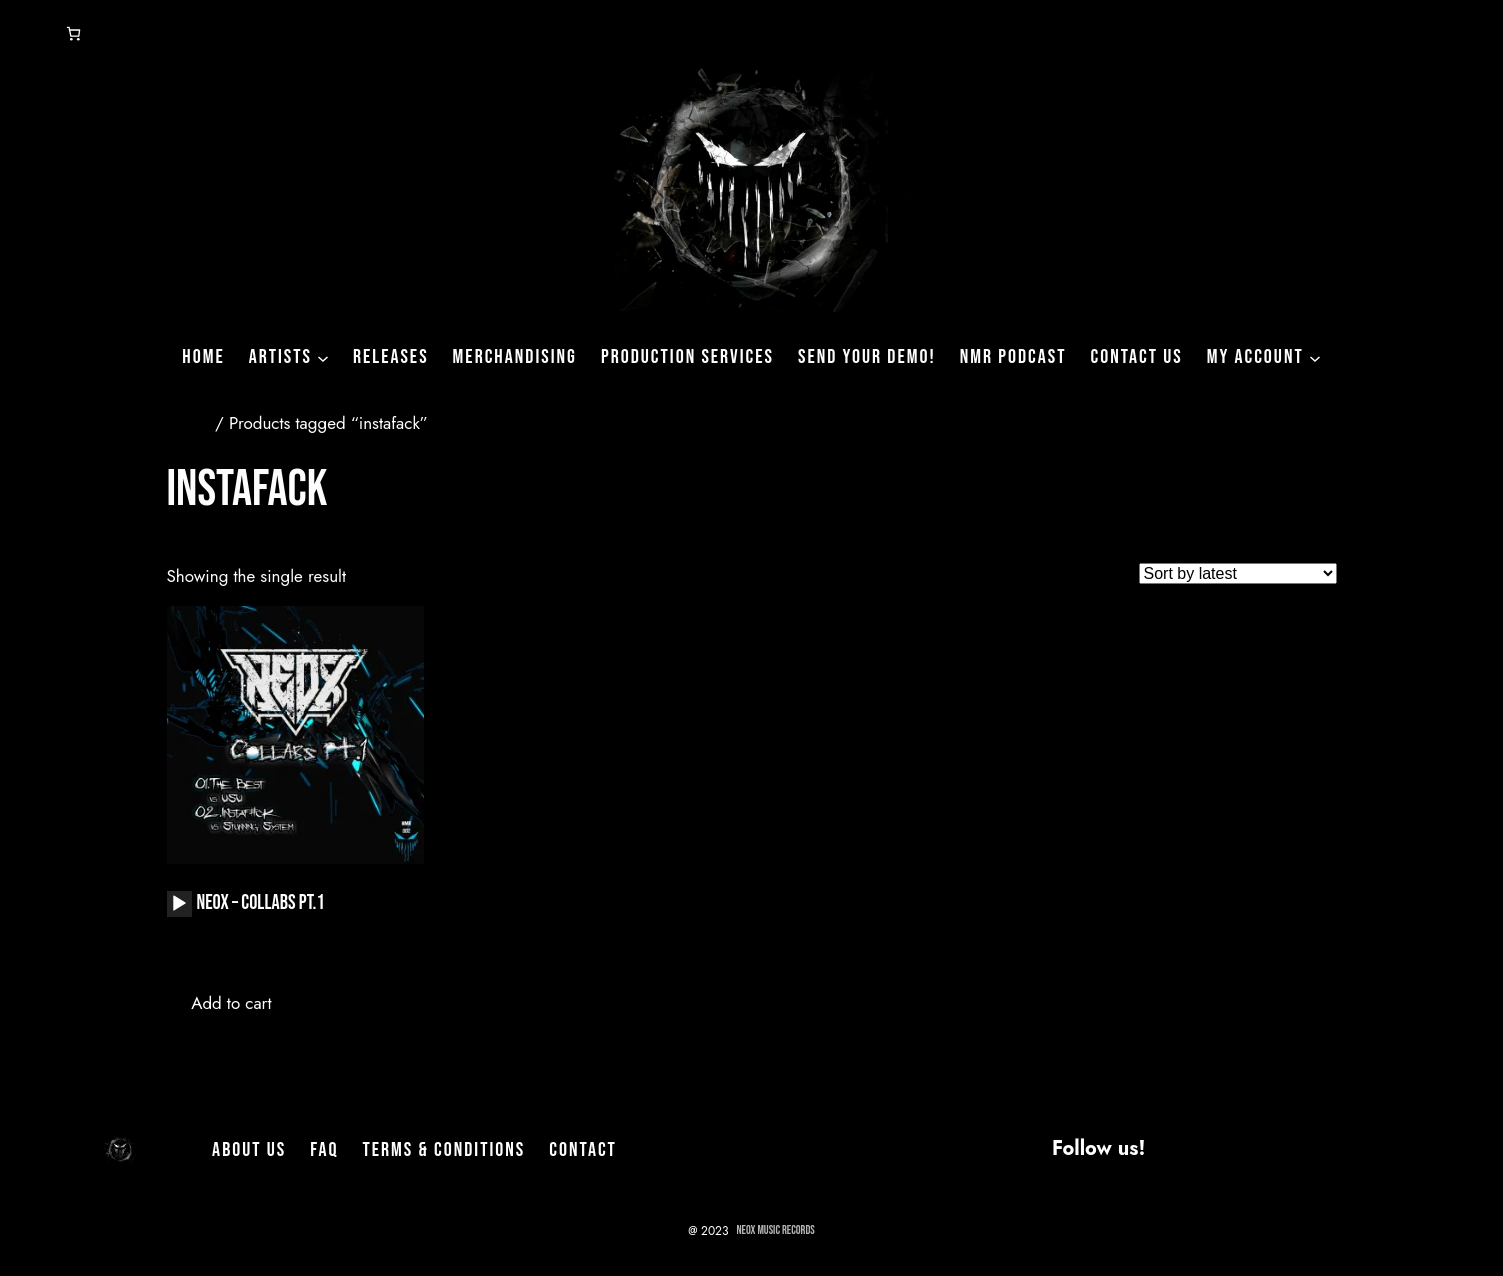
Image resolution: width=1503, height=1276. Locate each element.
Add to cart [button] (231, 1003)
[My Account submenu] (1315, 357)
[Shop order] (1238, 573)
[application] (179, 904)
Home (188, 423)
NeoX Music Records (776, 1230)
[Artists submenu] (323, 357)
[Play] (179, 904)
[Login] (24, 34)
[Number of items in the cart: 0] (73, 33)
